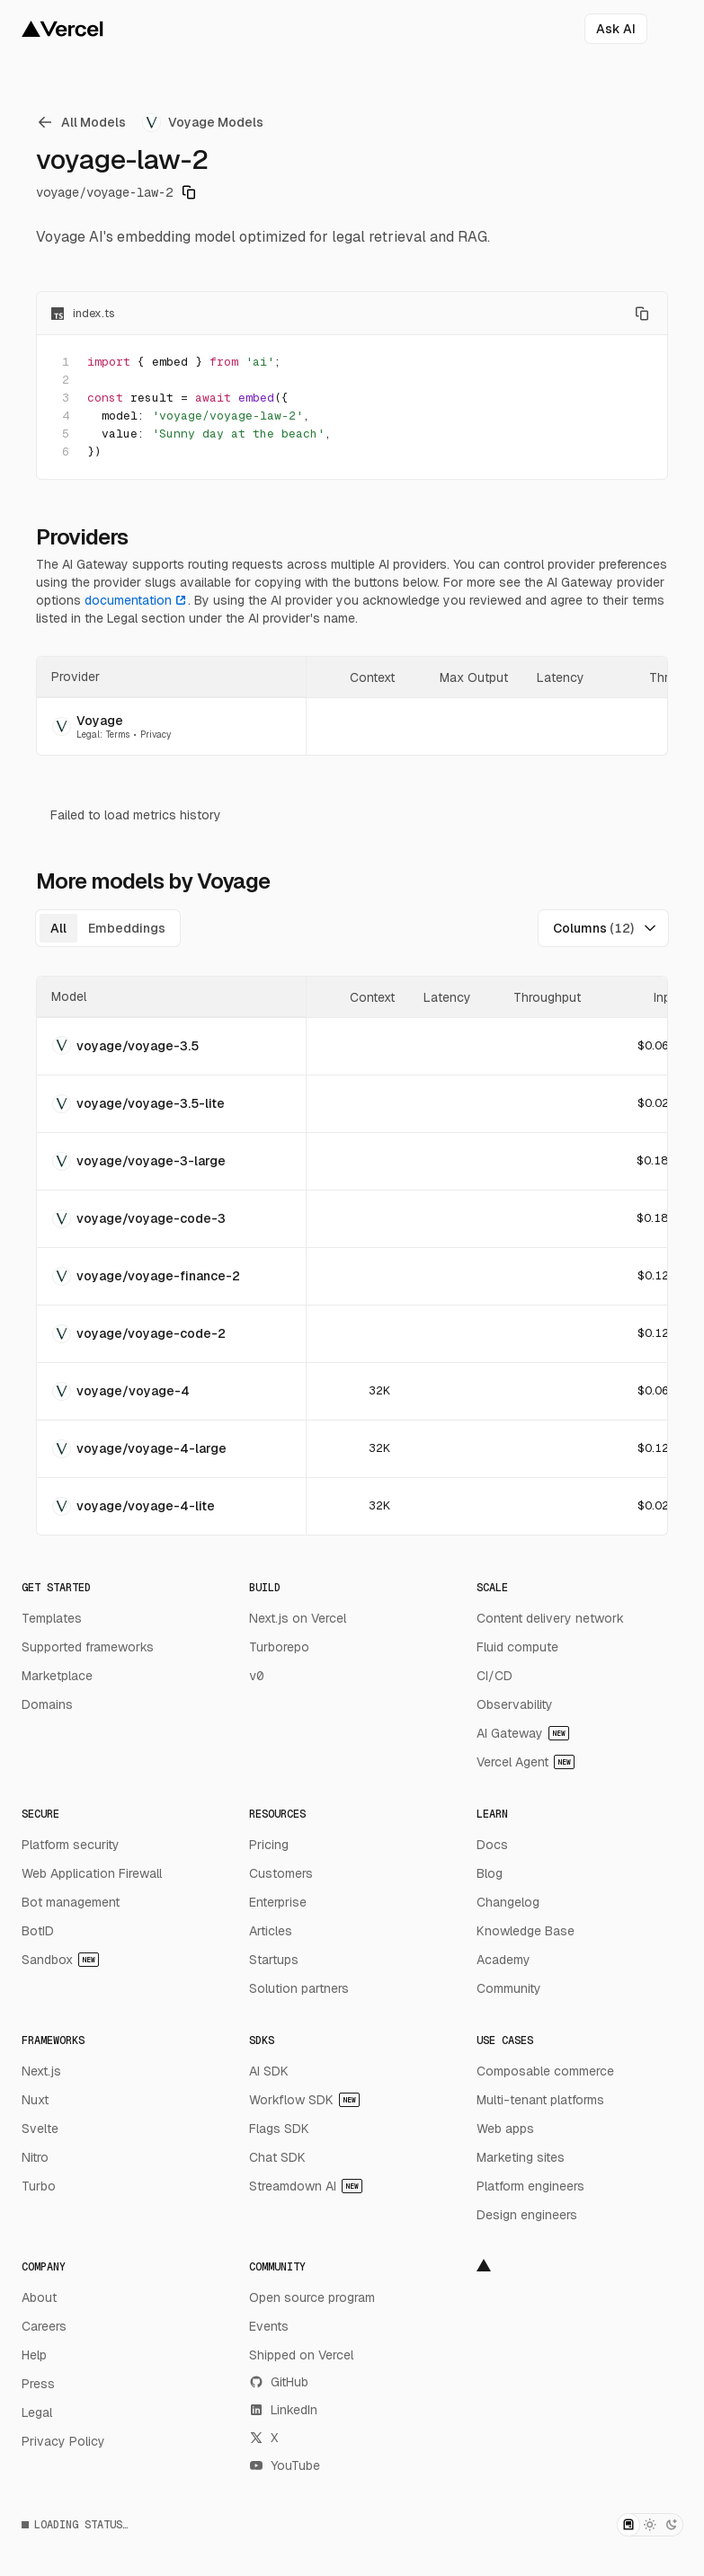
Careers (44, 2326)
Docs (492, 1845)
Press (38, 2384)
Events (269, 2326)
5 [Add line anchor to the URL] (65, 433)
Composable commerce (545, 2071)
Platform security (71, 1845)
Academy (503, 1960)
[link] (84, 122)
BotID (38, 1931)
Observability (515, 1704)
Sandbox (60, 1960)
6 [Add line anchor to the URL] (65, 451)
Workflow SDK (304, 2100)
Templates (52, 1618)
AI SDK (269, 2071)
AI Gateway (523, 1733)
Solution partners (299, 1988)
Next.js (41, 2071)
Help (34, 2355)
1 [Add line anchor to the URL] (65, 361)
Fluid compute (517, 1647)
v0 (256, 1676)
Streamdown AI (305, 2186)
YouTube (284, 2465)
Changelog (508, 1902)
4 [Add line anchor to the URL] (65, 415)
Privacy (155, 735)
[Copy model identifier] (188, 192)
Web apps (505, 2128)
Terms (117, 735)
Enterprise (278, 1902)
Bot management (71, 1902)
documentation (136, 600)
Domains (47, 1704)
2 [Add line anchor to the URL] (65, 379)
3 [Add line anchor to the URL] (65, 397)
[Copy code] (642, 313)
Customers (281, 1873)
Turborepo (279, 1647)
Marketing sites (521, 2157)
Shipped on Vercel (301, 2355)
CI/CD (494, 1676)
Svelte (40, 2128)
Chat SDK (277, 2157)
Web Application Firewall (92, 1873)
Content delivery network (550, 1618)
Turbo (39, 2186)
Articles (270, 1931)
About (39, 2297)
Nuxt (35, 2100)
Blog (490, 1873)
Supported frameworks (88, 1647)
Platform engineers (530, 2186)
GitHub (278, 2382)
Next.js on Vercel (297, 1618)
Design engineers (527, 2215)
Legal (37, 2412)
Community (509, 1988)
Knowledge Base (526, 1931)
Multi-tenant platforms (540, 2100)
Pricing (269, 1845)
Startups (274, 1960)
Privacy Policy (63, 2441)
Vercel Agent (526, 1762)
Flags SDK (279, 2128)
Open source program (312, 2297)
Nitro (35, 2157)
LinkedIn (283, 2410)
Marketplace (57, 1676)
